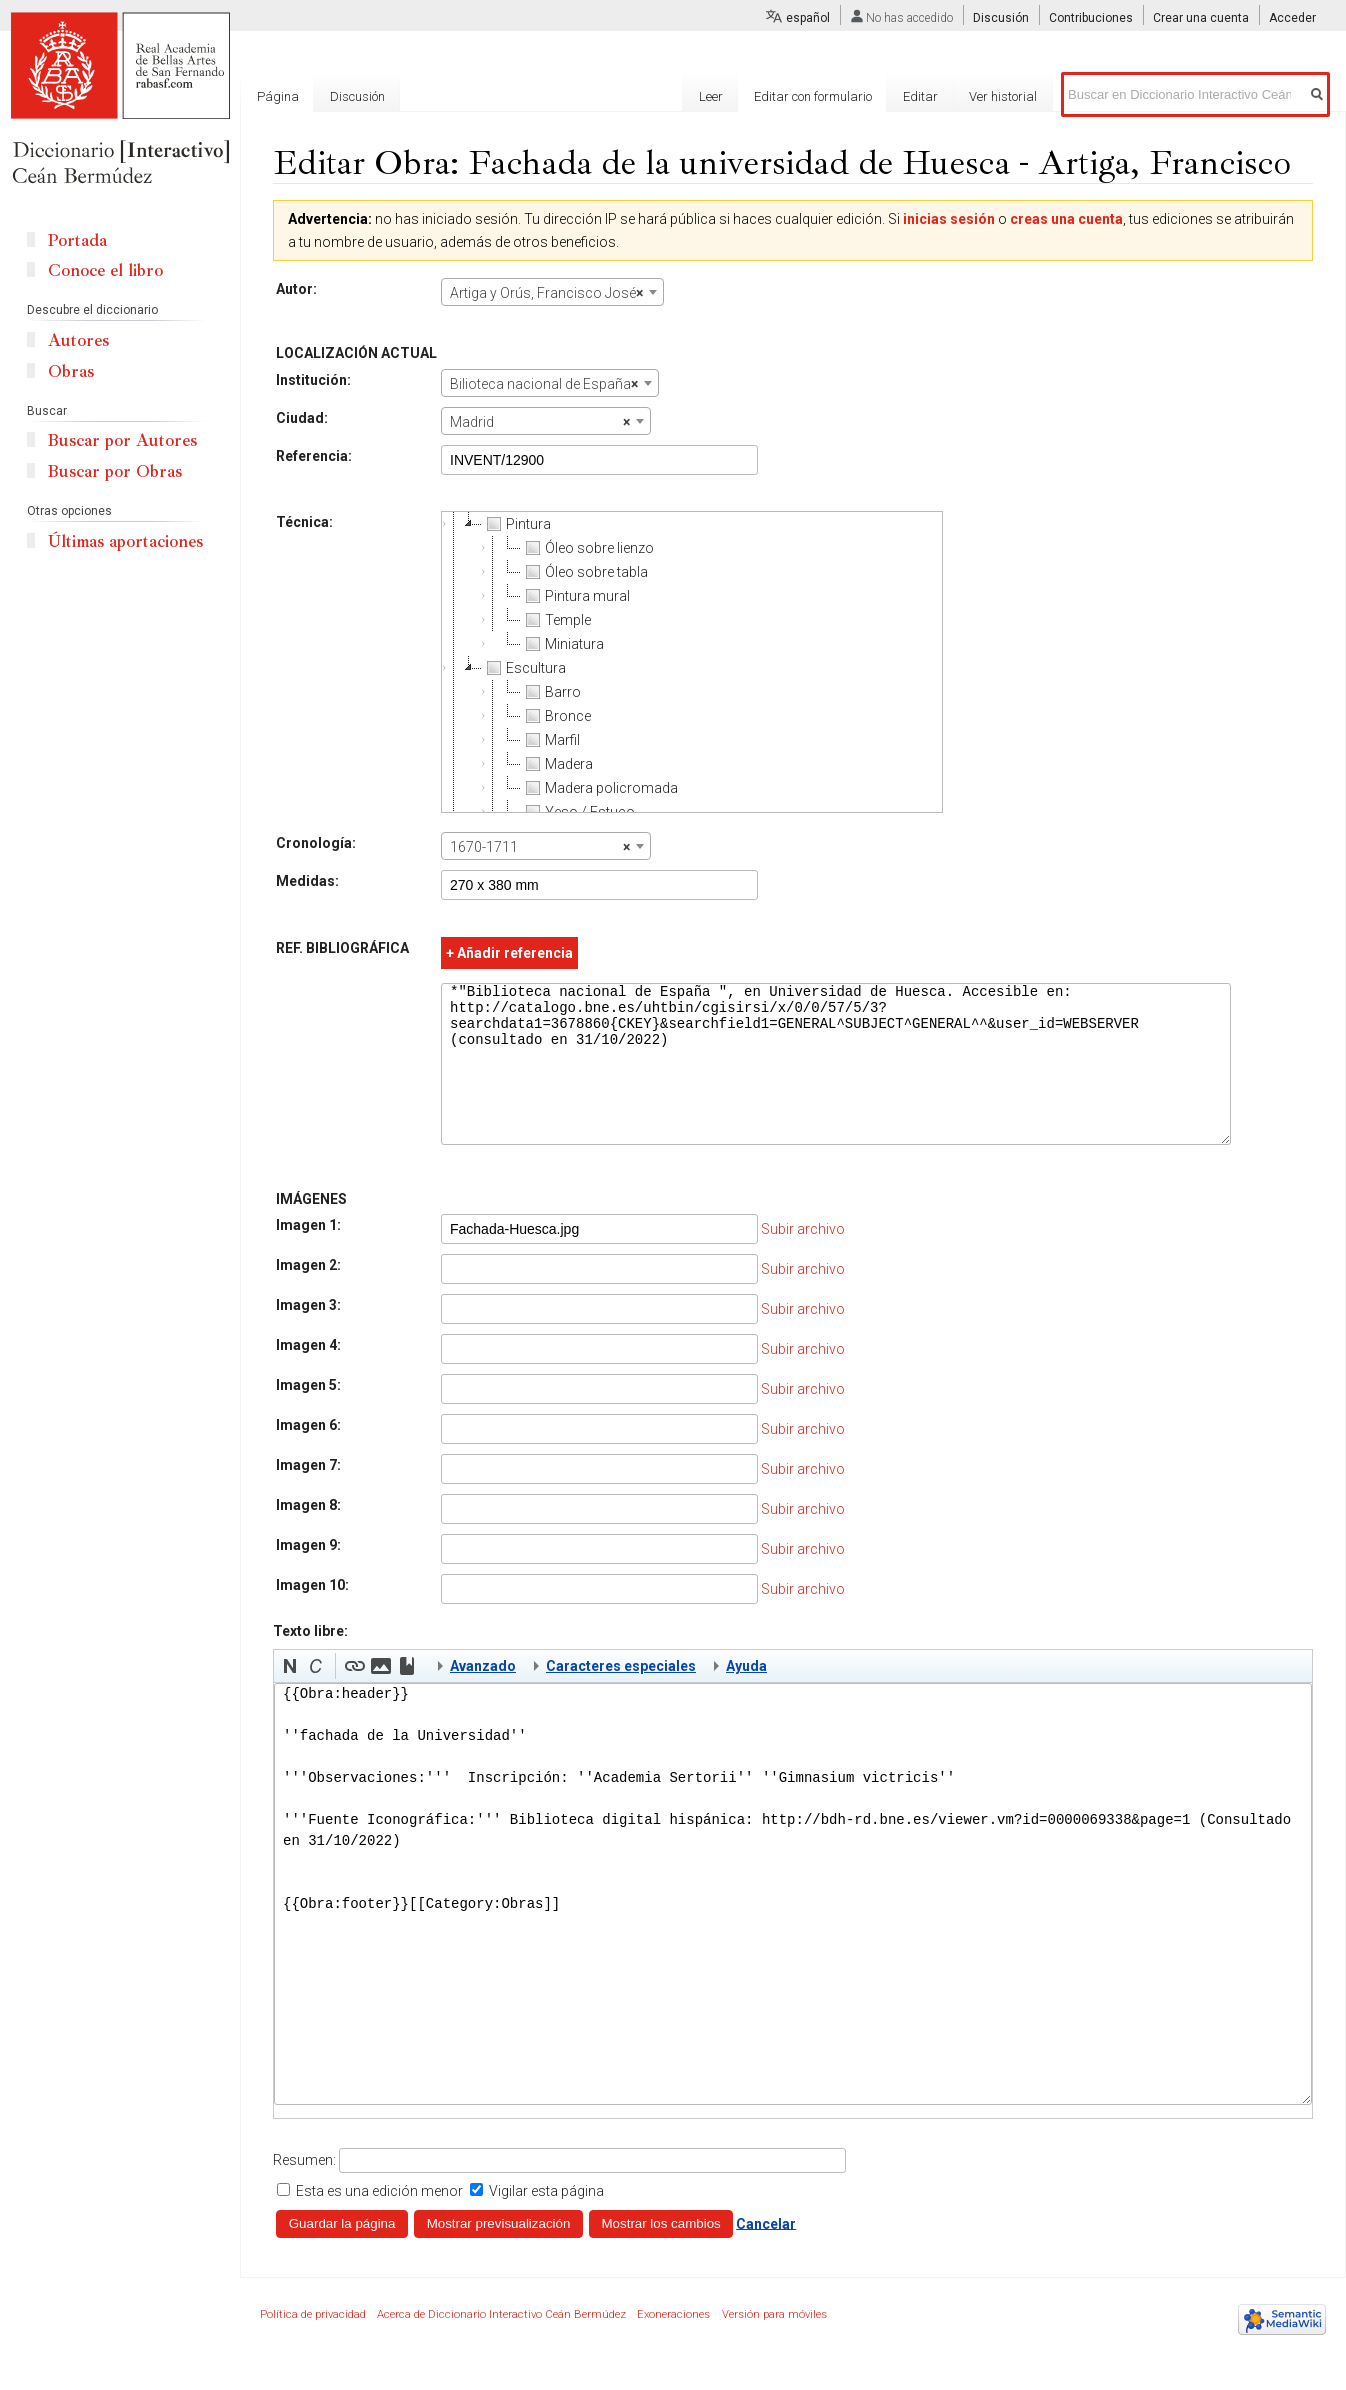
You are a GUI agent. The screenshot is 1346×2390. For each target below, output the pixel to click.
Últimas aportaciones (125, 541)
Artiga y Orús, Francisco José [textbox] (546, 293)
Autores (78, 340)
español (808, 18)
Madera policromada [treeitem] (599, 788)
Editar (920, 96)
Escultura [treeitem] (524, 668)
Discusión (1001, 18)
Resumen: (304, 2190)
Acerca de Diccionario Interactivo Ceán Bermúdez (501, 2344)
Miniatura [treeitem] (562, 644)
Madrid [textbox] (540, 422)
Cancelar (766, 2253)
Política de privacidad (313, 2344)
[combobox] (552, 292)
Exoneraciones (673, 2344)
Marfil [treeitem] (550, 740)
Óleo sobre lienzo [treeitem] (587, 548)
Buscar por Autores (122, 440)
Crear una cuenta (1201, 18)
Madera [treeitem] (557, 764)
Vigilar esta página (546, 2221)
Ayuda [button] (746, 1696)
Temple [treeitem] (556, 620)
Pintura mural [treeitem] (575, 596)
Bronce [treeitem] (556, 716)
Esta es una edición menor (379, 2221)
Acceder (1292, 18)
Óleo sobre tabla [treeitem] (584, 572)
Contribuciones (1091, 18)
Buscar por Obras (115, 471)
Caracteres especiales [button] (621, 1696)
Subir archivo (803, 1259)
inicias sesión (949, 219)
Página (278, 96)
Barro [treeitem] (551, 692)
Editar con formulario (813, 96)
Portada (77, 240)
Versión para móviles (774, 2344)
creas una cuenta (1066, 219)
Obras (71, 371)
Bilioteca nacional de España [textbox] (544, 384)
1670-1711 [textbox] (540, 847)
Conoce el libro (105, 270)
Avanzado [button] (483, 1696)
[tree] (692, 662)
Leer (711, 96)
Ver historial (1003, 96)
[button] (290, 1696)
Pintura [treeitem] (516, 524)
